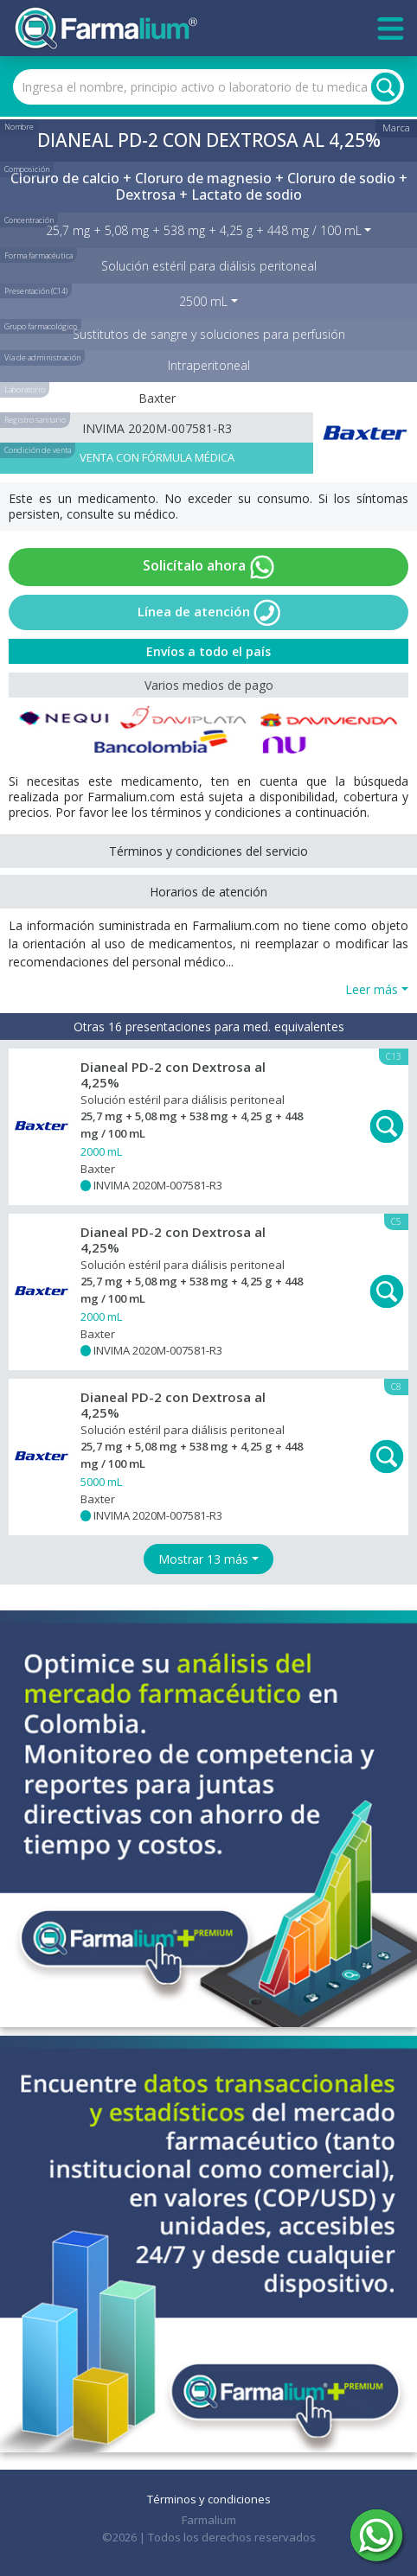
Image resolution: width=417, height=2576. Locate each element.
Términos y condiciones (209, 2499)
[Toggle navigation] (390, 28)
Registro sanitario (35, 419)
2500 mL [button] (203, 301)
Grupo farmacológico (40, 326)
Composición (26, 169)
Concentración (29, 220)
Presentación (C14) (35, 290)
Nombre (19, 126)
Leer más (371, 989)
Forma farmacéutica (38, 255)
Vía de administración (42, 357)
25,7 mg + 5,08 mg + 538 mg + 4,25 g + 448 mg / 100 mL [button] (204, 230)
